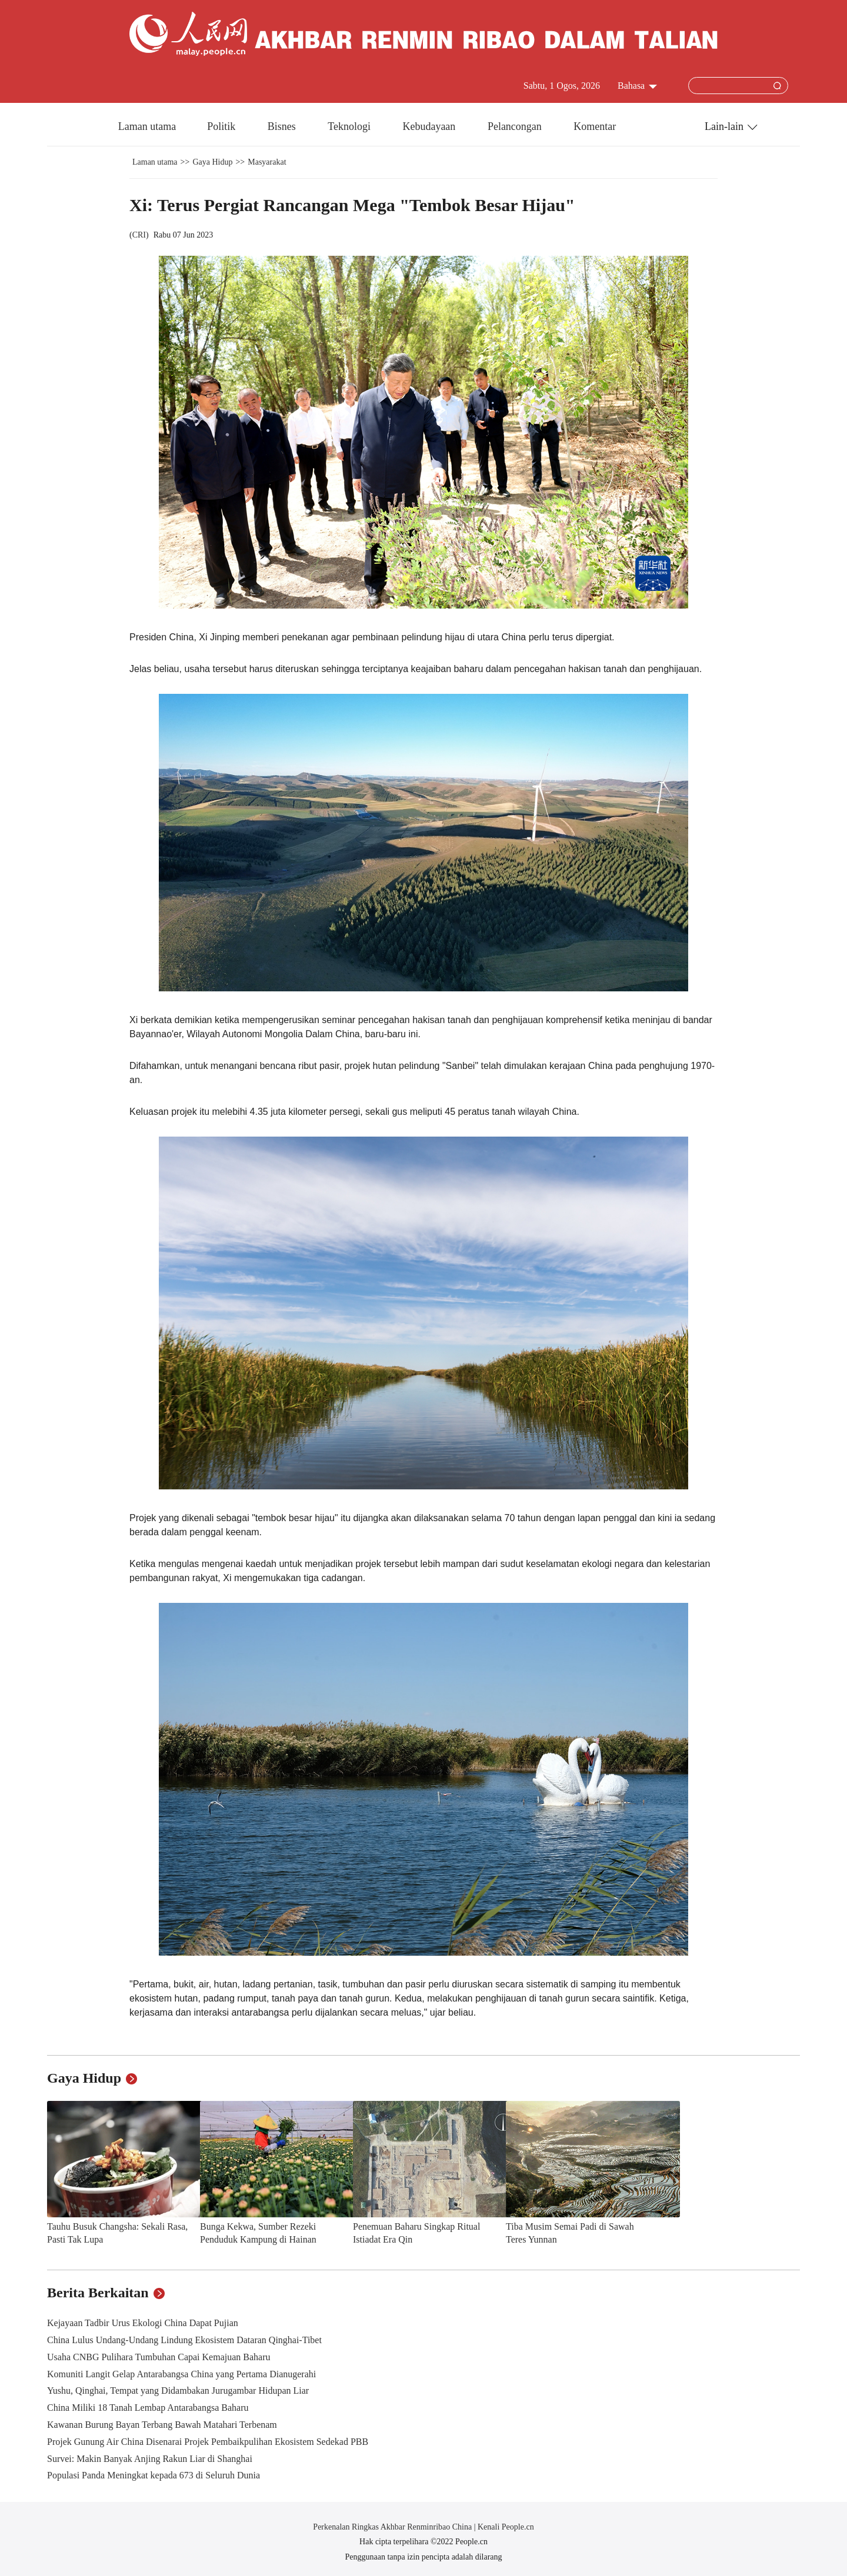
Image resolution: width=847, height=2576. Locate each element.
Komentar (594, 126)
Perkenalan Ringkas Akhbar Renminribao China (393, 2526)
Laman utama (147, 126)
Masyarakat (267, 162)
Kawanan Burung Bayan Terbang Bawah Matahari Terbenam (162, 2425)
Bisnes (283, 126)
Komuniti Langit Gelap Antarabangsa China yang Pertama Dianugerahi (181, 2374)
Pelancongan (516, 126)
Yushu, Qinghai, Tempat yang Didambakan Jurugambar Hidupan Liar (178, 2390)
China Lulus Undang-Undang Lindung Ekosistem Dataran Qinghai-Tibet (184, 2340)
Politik (222, 126)
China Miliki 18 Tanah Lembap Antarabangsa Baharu (148, 2408)
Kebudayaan (430, 126)
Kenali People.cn (505, 2526)
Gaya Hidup (212, 162)
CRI (139, 234)
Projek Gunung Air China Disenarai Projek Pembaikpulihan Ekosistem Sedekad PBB (207, 2442)
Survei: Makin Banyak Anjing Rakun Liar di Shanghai (149, 2459)
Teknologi (350, 126)
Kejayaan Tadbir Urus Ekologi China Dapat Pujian (142, 2323)
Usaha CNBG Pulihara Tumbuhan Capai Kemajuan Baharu (159, 2357)
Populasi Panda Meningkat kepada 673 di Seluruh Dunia (153, 2475)
